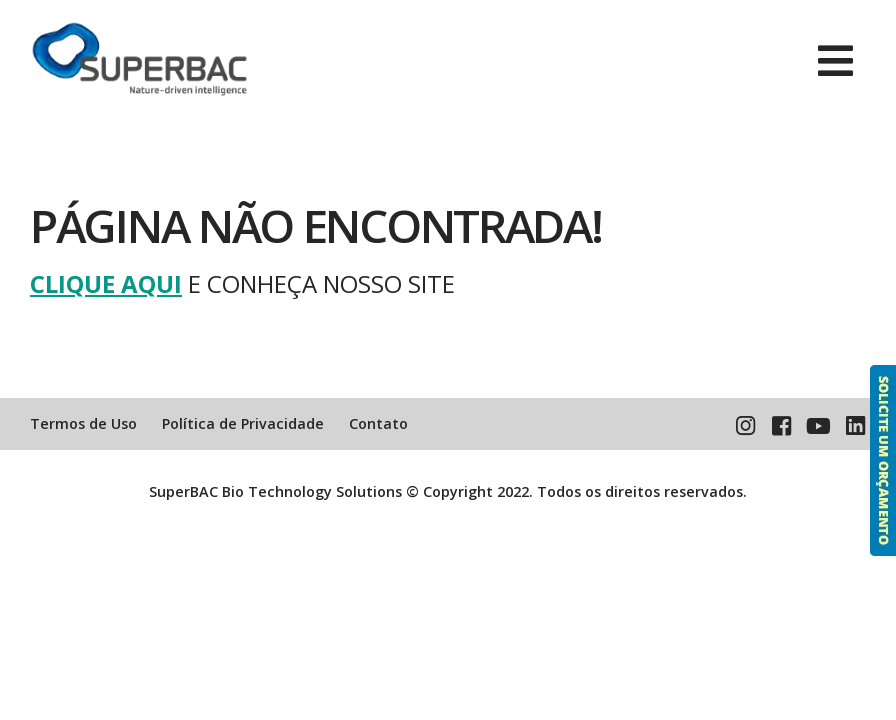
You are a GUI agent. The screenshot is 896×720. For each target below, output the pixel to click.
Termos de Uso (83, 423)
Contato (378, 423)
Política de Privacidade (243, 423)
